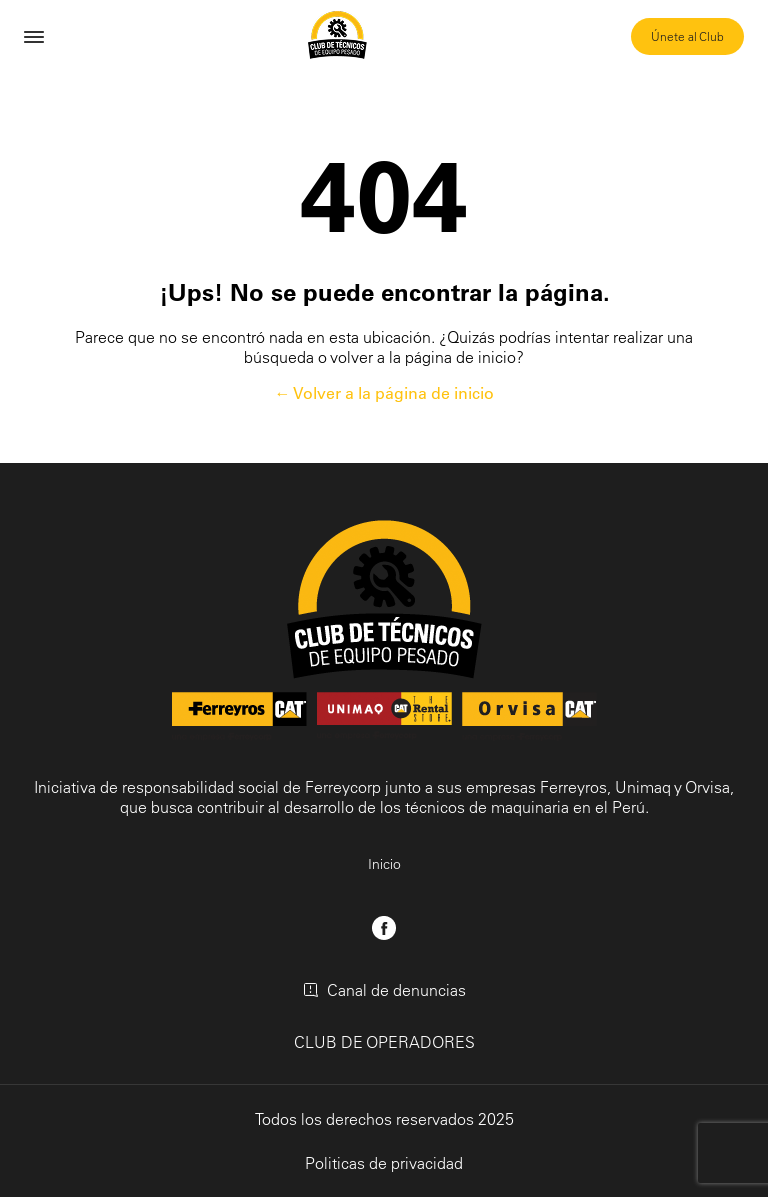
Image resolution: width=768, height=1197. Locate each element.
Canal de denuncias (384, 990)
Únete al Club (687, 36)
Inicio (384, 864)
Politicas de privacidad (384, 1163)
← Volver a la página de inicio (384, 393)
